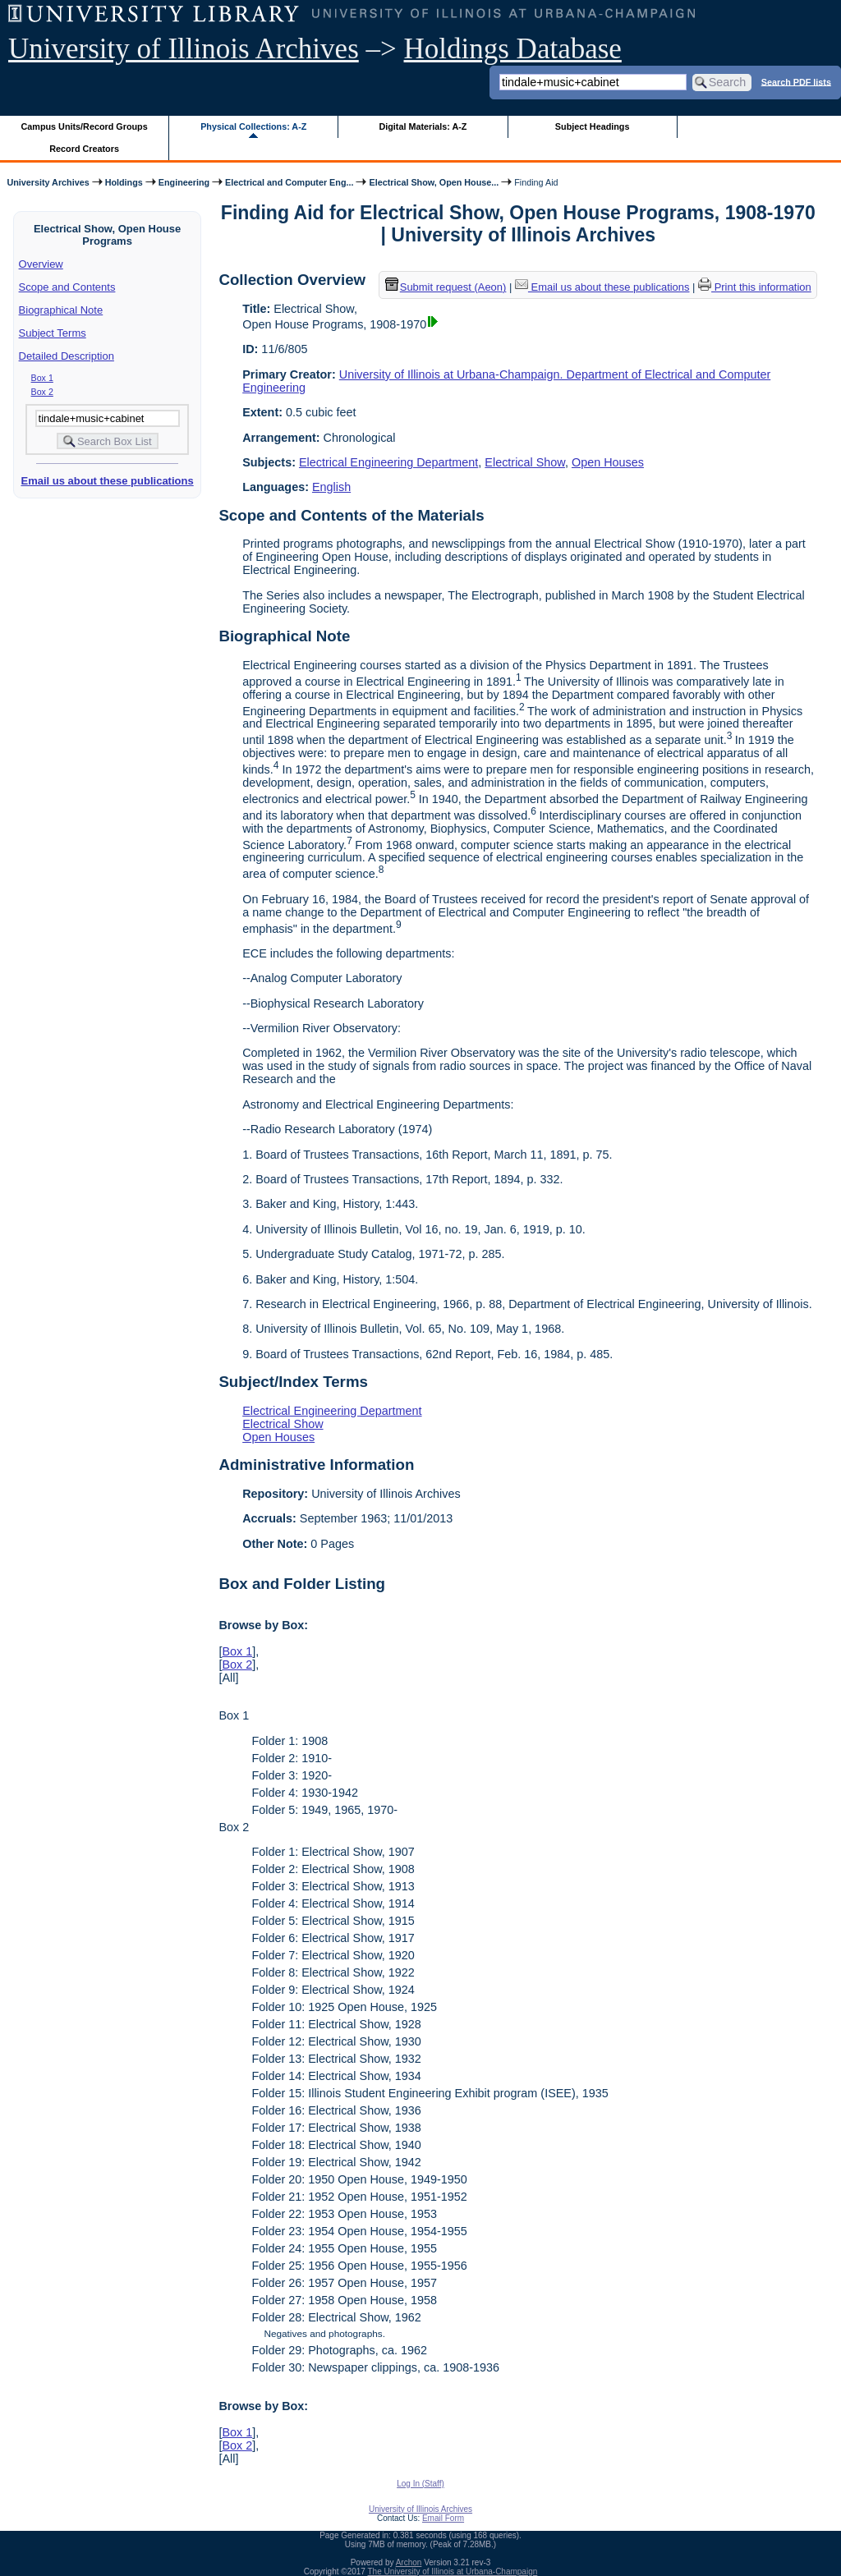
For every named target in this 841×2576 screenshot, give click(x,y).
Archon (409, 2562)
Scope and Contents (67, 287)
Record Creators (84, 149)
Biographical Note (61, 310)
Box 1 (42, 378)
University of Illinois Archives (183, 49)
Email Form (443, 2518)
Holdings (124, 182)
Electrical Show (525, 462)
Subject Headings (592, 126)
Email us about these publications (107, 481)
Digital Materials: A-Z (422, 126)
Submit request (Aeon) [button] (446, 287)
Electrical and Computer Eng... (289, 182)
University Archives (48, 182)
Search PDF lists (796, 81)
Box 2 (42, 392)
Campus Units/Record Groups (84, 126)
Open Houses (608, 462)
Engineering (184, 182)
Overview (41, 264)
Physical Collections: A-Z (253, 126)
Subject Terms (52, 333)
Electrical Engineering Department (388, 462)
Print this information (754, 287)
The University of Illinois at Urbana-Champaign (453, 2571)
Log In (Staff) (420, 2483)
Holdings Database (513, 49)
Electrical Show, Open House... (434, 182)
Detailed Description (66, 356)
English (331, 487)
